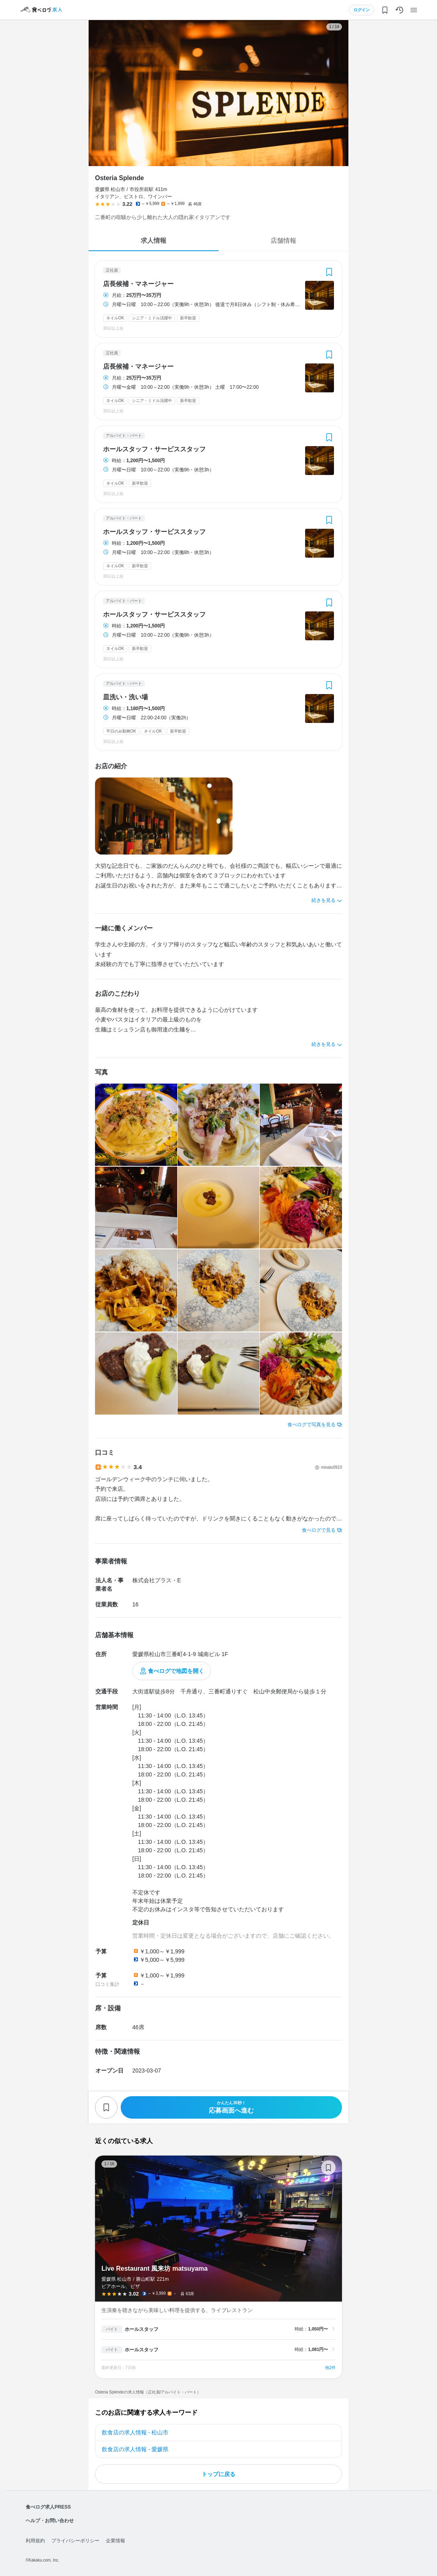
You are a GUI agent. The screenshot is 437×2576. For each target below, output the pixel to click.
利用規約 (35, 2541)
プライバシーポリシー (75, 2541)
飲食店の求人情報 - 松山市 (135, 2432)
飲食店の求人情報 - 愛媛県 (135, 2449)
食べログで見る (319, 1530)
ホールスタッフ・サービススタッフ (154, 449)
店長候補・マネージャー (138, 284)
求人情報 (153, 240)
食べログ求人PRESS (48, 2507)
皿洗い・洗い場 (125, 697)
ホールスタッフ (141, 2329)
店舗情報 (283, 240)
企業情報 (115, 2541)
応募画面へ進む (231, 2107)
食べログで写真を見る (311, 1424)
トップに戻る (218, 2474)
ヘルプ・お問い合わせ (50, 2520)
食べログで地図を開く (176, 1671)
